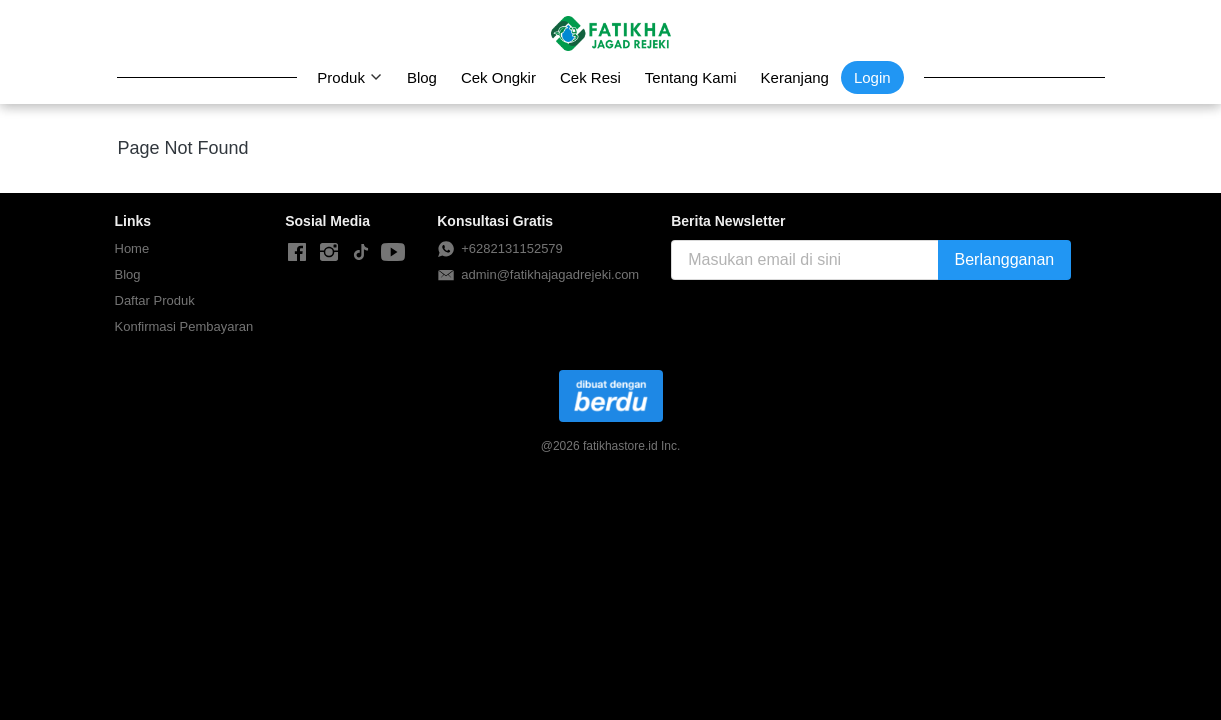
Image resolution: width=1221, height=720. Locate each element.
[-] (297, 253)
